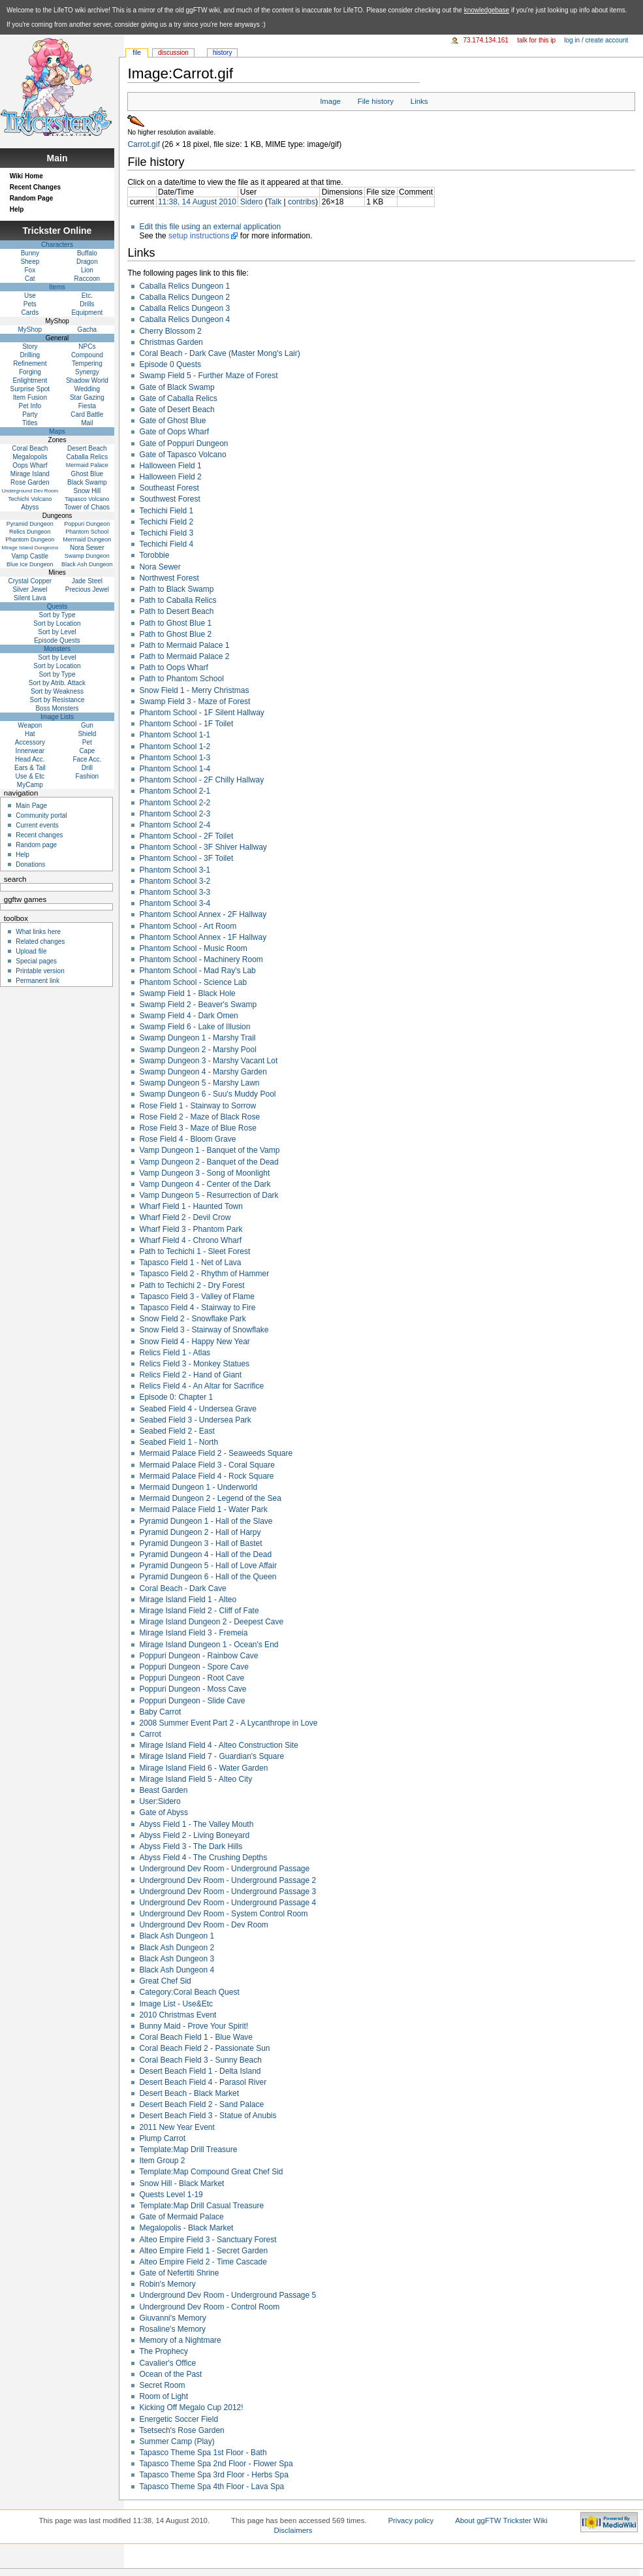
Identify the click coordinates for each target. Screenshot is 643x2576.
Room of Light (163, 2396)
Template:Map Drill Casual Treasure (201, 2205)
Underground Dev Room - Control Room (209, 2306)
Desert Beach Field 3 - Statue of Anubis (207, 2115)
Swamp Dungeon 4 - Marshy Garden (202, 1071)
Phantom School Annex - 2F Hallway (202, 914)
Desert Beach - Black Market (189, 2093)
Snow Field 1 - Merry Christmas (194, 690)
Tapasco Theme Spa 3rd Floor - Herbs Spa (214, 2474)
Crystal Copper (30, 581)
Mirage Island (30, 473)
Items (57, 287)
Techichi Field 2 (166, 521)
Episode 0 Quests (170, 364)
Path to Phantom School (181, 678)
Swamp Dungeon (87, 556)
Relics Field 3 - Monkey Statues (194, 1363)
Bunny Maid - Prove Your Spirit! (193, 2026)
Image (330, 101)
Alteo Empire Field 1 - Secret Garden (203, 2250)
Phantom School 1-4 (174, 768)
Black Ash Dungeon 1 (176, 1935)
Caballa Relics (87, 456)
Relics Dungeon (30, 531)
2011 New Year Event (176, 2127)
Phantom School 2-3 (174, 813)
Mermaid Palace (87, 465)
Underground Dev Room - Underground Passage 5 (227, 2295)
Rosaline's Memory (172, 2329)
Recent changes (39, 835)
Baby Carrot (160, 1711)
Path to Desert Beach (176, 611)
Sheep (29, 261)
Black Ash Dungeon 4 (176, 1969)
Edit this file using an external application (210, 226)
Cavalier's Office (167, 2363)
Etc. (87, 295)
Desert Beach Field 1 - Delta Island (199, 2071)
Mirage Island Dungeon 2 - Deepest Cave (211, 1621)
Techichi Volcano (30, 499)
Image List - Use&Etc (176, 2003)
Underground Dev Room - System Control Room (223, 1913)
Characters (57, 244)
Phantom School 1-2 (174, 746)
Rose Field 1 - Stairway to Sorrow (197, 1105)
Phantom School (86, 531)
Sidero (251, 201)
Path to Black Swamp (176, 589)
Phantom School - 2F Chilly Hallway (201, 779)
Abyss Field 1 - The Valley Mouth (196, 1824)
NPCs (86, 346)
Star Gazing (87, 397)
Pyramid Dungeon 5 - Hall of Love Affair (208, 1565)
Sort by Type (57, 615)
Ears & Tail (30, 767)
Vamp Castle (30, 556)
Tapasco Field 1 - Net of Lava (190, 1262)
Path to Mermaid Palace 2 (184, 656)
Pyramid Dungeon (30, 524)
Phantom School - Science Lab (193, 982)
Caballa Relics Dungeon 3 (184, 308)
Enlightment (29, 380)
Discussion (173, 52)
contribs (301, 201)
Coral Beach (30, 448)
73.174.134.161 (486, 40)
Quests (57, 606)
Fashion (87, 776)
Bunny (30, 253)
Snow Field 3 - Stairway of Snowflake (203, 1329)
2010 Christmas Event (177, 2015)
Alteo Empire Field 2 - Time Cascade (202, 2261)
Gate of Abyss (163, 1812)
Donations (30, 864)
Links (419, 101)
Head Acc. (30, 759)
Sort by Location (56, 623)
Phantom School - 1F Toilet (186, 723)
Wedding (87, 389)
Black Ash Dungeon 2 (176, 1947)
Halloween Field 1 (170, 465)
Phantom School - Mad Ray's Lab (197, 970)
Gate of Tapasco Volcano (182, 454)
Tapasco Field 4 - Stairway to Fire (197, 1307)
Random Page (32, 198)
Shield (87, 733)
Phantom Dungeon (29, 539)
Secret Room (162, 2385)
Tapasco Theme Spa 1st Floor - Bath (202, 2452)
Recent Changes (35, 187)
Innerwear (30, 750)
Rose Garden (29, 482)
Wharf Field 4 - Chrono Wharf (190, 1240)
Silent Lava (30, 598)
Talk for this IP (536, 40)
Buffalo (87, 253)
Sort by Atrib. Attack (57, 682)
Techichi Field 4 (166, 544)
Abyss (30, 507)
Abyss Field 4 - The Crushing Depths (203, 1857)
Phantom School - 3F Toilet (186, 858)
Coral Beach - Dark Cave (182, 1588)
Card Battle (87, 414)
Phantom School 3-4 (174, 903)
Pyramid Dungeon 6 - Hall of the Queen (207, 1576)
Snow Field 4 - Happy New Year (194, 1341)
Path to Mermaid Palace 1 (184, 645)
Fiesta (87, 406)
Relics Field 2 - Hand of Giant (190, 1374)
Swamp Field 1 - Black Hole (187, 993)
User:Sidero (159, 1801)
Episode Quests (57, 640)
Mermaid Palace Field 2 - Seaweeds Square (215, 1453)
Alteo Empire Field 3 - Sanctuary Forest (207, 2239)
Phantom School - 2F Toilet (186, 836)
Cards (30, 312)
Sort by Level (57, 632)
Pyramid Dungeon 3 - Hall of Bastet (200, 1543)
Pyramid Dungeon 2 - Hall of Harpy (199, 1532)
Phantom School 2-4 (174, 824)
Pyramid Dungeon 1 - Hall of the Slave (205, 1521)
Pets (30, 304)
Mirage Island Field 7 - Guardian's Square (211, 1756)
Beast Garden (163, 1790)
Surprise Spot (30, 389)
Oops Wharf (29, 465)
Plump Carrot (162, 2138)
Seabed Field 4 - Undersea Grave (197, 1408)
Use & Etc (30, 776)
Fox (30, 270)
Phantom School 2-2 (174, 802)
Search (15, 879)
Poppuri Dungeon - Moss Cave (192, 1689)
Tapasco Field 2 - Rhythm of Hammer (204, 1273)
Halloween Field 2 (170, 476)
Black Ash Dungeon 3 (176, 1958)
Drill (87, 767)
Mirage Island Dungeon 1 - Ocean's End (208, 1644)
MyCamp (30, 784)
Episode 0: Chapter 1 (176, 1397)
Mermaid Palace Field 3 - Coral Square (206, 1465)
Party (29, 414)
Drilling (30, 355)
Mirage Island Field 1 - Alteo (187, 1599)
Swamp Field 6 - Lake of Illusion (194, 1026)
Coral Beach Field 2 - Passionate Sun (204, 2048)
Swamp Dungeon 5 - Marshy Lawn (199, 1082)
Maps (57, 431)
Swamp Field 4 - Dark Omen (188, 1015)
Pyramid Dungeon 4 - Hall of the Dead (205, 1554)
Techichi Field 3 (166, 533)
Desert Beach (87, 448)
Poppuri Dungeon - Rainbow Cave (198, 1655)
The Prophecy (163, 2351)
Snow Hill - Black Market (181, 2183)
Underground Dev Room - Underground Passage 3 (227, 1891)
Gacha (87, 329)
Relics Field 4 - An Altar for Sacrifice (201, 1386)
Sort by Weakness (57, 691)
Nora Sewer (159, 567)
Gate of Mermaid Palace (181, 2216)
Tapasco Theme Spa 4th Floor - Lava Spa (211, 2486)
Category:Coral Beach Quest (189, 1992)
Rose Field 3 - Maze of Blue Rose (197, 1128)
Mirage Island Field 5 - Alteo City (195, 1779)
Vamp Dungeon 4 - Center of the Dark (204, 1184)
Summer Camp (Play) (176, 2441)
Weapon (30, 725)
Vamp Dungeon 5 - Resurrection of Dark (208, 1195)
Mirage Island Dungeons (29, 548)
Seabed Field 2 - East (176, 1431)
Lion (87, 270)
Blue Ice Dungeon (30, 564)
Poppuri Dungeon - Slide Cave (192, 1700)
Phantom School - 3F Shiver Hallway (202, 847)
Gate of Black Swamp (176, 387)
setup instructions (198, 235)
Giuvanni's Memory (172, 2318)
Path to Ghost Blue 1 (175, 623)
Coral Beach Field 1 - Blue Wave (196, 2037)
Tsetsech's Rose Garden (181, 2430)
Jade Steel (87, 581)
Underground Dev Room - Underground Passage (224, 1868)
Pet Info (30, 406)
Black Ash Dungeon (87, 564)
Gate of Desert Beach (176, 409)
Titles (30, 423)
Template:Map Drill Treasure (188, 2149)
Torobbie (154, 555)
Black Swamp (87, 482)
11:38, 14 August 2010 (197, 201)
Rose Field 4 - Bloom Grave (187, 1139)
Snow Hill (87, 490)
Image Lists (57, 716)
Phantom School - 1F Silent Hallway (201, 712)
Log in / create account (596, 40)
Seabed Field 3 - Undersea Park (195, 1420)
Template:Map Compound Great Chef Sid (211, 2171)
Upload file (31, 951)
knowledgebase (487, 10)
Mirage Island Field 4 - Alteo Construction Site (218, 1745)
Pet (87, 742)
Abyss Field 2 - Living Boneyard (194, 1835)
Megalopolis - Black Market (186, 2227)
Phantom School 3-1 (174, 870)
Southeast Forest (168, 487)
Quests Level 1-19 (170, 2194)
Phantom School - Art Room (187, 926)
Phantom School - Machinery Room (200, 959)
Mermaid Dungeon (87, 539)
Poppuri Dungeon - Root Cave (191, 1677)
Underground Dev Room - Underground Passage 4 (227, 1902)
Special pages (36, 961)
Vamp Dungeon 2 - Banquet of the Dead (208, 1162)
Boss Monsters (56, 708)
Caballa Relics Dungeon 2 (184, 297)
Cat (30, 278)
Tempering (87, 363)
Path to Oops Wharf (173, 667)
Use (30, 295)
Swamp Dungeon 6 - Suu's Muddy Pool (207, 1094)
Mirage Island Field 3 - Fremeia (193, 1632)
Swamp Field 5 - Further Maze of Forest (208, 375)
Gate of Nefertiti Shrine (179, 2273)
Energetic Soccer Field (178, 2419)
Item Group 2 (162, 2160)
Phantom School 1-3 (174, 757)
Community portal (41, 815)
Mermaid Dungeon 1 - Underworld (198, 1487)
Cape (87, 750)
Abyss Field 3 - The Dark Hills (190, 1846)
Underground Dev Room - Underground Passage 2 (227, 1880)
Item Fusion (30, 397)
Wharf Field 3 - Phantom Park (190, 1229)
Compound (87, 355)
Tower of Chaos (87, 507)
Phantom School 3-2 (174, 881)
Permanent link (37, 980)
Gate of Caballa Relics (178, 398)
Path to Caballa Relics (177, 600)
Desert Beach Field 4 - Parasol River (202, 2082)
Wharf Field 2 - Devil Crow (184, 1217)
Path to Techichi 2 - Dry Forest (191, 1285)
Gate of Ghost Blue (172, 420)
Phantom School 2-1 (174, 791)
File (137, 52)
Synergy (87, 372)
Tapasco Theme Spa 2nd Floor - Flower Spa (215, 2463)
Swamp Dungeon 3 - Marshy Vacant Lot (208, 1060)
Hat (30, 733)
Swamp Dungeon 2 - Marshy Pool (197, 1049)
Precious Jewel (87, 589)
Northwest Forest (168, 578)
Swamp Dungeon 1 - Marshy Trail (197, 1037)
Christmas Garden (170, 342)
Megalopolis (29, 456)
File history (376, 101)
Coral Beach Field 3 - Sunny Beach (200, 2060)
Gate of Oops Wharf (174, 431)
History (222, 52)
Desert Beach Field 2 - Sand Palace (201, 2104)
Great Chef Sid (165, 1981)
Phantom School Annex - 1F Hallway (202, 937)
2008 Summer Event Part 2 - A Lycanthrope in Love (228, 1723)
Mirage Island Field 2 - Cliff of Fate (199, 1610)
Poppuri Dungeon (87, 524)
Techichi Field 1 (166, 510)
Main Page (31, 805)
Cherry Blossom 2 (170, 331)
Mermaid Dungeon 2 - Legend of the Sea (210, 1498)
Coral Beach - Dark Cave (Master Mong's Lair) (219, 353)
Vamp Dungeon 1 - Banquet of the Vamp (209, 1150)
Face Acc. (86, 759)
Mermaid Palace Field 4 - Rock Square (206, 1476)
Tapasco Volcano (87, 499)
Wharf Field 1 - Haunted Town (191, 1206)
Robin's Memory (167, 2284)
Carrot (150, 1734)
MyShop (30, 329)
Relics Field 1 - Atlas (174, 1352)
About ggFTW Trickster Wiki (501, 2520)
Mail (87, 423)
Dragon (87, 261)
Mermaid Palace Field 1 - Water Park (203, 1509)
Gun (87, 725)
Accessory (30, 742)
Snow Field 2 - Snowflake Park (192, 1318)
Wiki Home (26, 176)
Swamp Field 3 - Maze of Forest (194, 701)
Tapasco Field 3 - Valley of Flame (197, 1296)
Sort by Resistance (57, 699)
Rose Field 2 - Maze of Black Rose (199, 1116)
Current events (37, 825)
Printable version (40, 970)
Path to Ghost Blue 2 (175, 634)
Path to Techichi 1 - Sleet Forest (194, 1251)
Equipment (86, 312)
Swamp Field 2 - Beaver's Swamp (198, 1004)
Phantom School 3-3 (174, 892)
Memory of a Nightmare (180, 2340)
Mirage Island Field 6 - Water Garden (203, 1768)
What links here (38, 931)
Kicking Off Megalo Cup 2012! (191, 2407)
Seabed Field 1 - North (178, 1442)
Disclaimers (293, 2530)
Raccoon (87, 278)
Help (17, 209)
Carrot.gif (143, 144)
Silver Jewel (29, 589)
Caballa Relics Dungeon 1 (184, 286)
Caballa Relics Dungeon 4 (184, 319)
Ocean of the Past (170, 2374)
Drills (87, 304)
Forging (30, 372)
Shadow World (87, 380)
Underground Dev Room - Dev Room (203, 1924)
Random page (36, 844)
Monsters (57, 648)
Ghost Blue (87, 473)
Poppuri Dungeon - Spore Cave (193, 1666)
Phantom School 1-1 (174, 734)
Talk (274, 201)
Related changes (40, 941)
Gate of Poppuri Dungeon (183, 443)
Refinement (29, 363)
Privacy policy (410, 2520)
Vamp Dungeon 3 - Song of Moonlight (204, 1173)
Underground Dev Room (29, 491)
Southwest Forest (169, 499)
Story (29, 346)
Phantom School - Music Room (193, 948)
